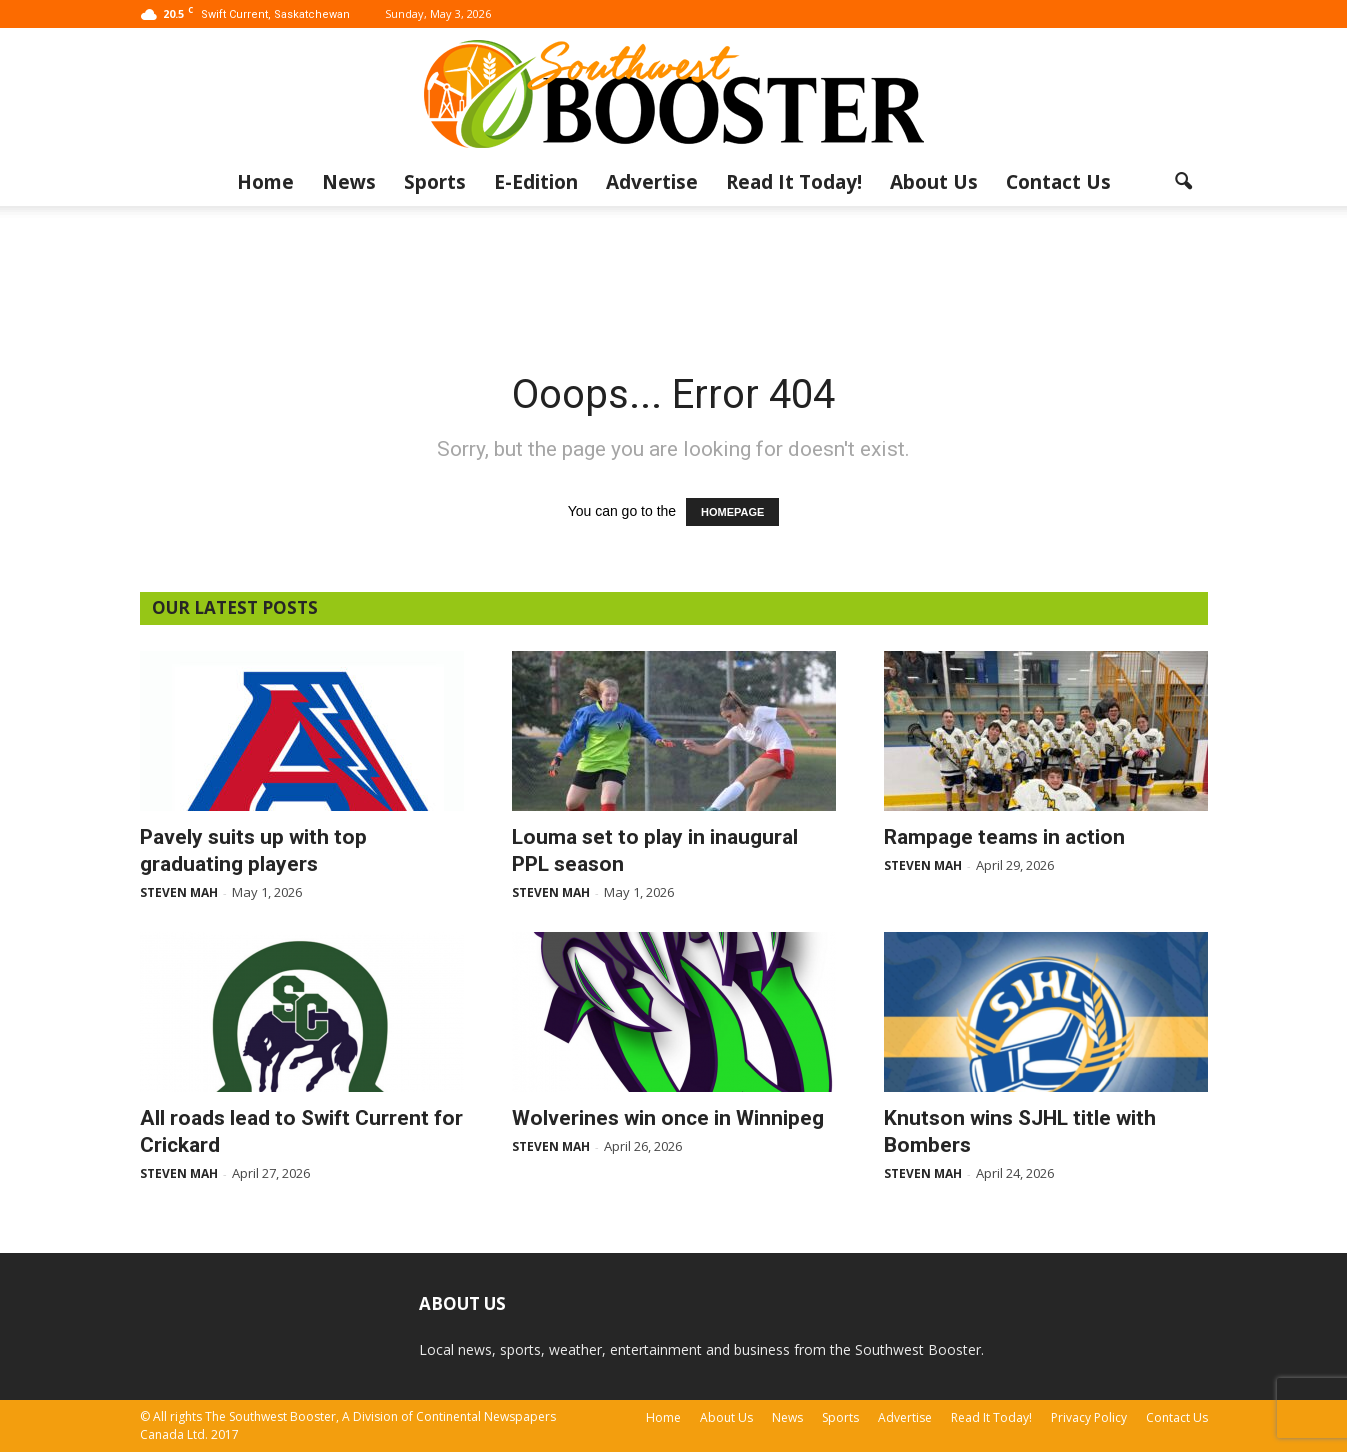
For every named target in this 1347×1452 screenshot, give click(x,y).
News (349, 182)
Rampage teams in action (1004, 837)
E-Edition (536, 182)
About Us (934, 182)
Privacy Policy (1089, 1417)
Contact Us (1058, 182)
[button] (1184, 182)
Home (265, 182)
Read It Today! (794, 182)
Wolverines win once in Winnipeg (668, 1118)
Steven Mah (179, 892)
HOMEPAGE (732, 512)
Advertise (652, 182)
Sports (435, 182)
